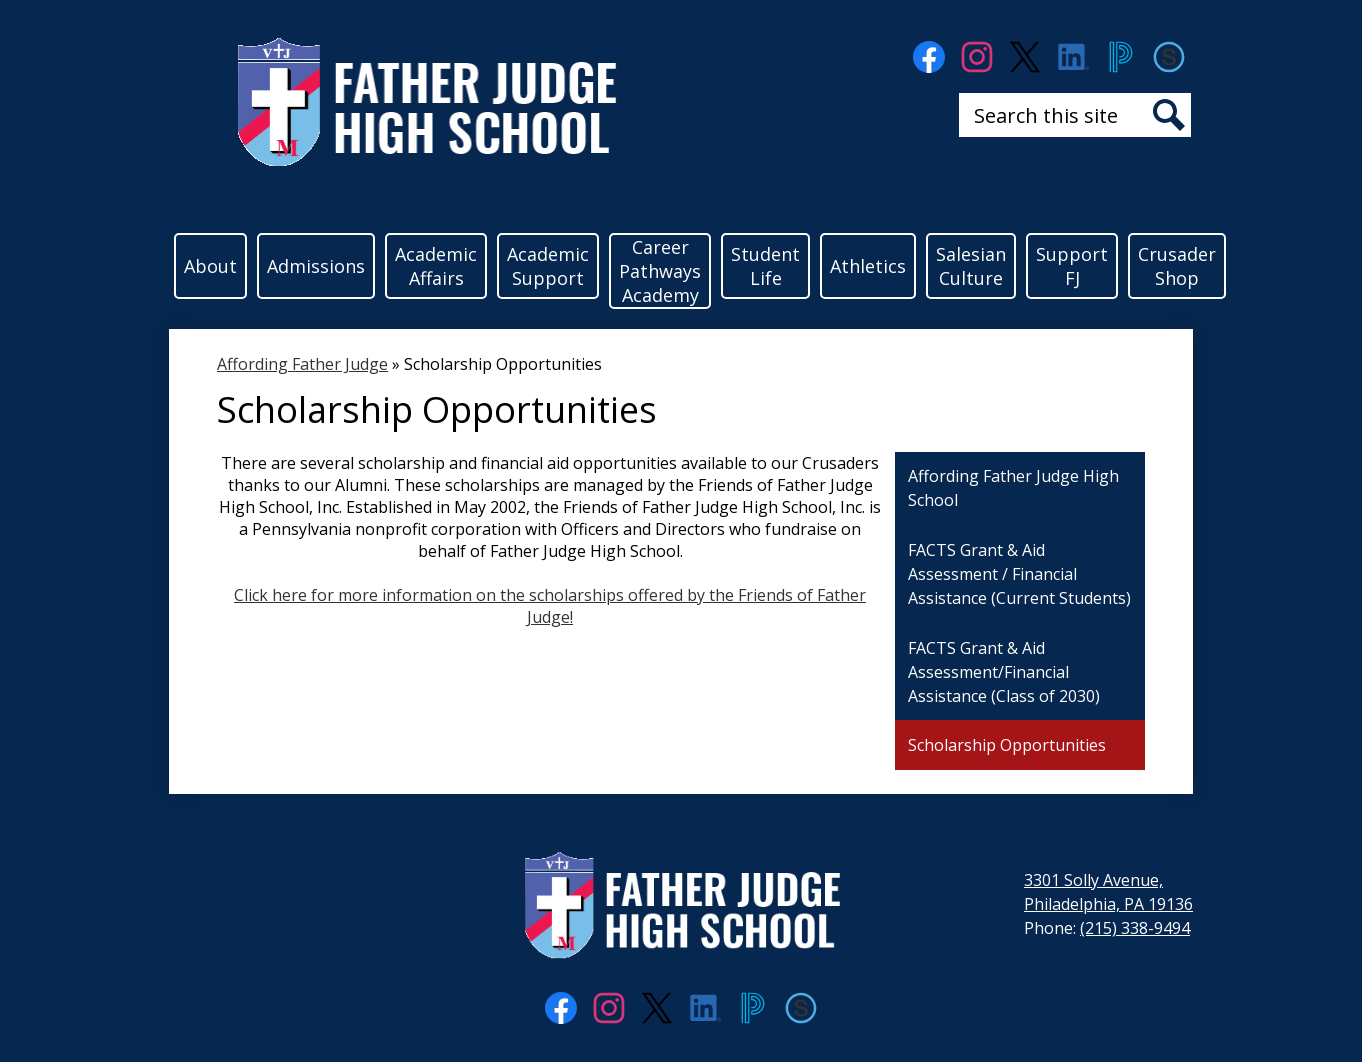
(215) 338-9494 (1135, 928)
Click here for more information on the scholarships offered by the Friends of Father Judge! (550, 606)
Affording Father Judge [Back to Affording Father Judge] (302, 364)
